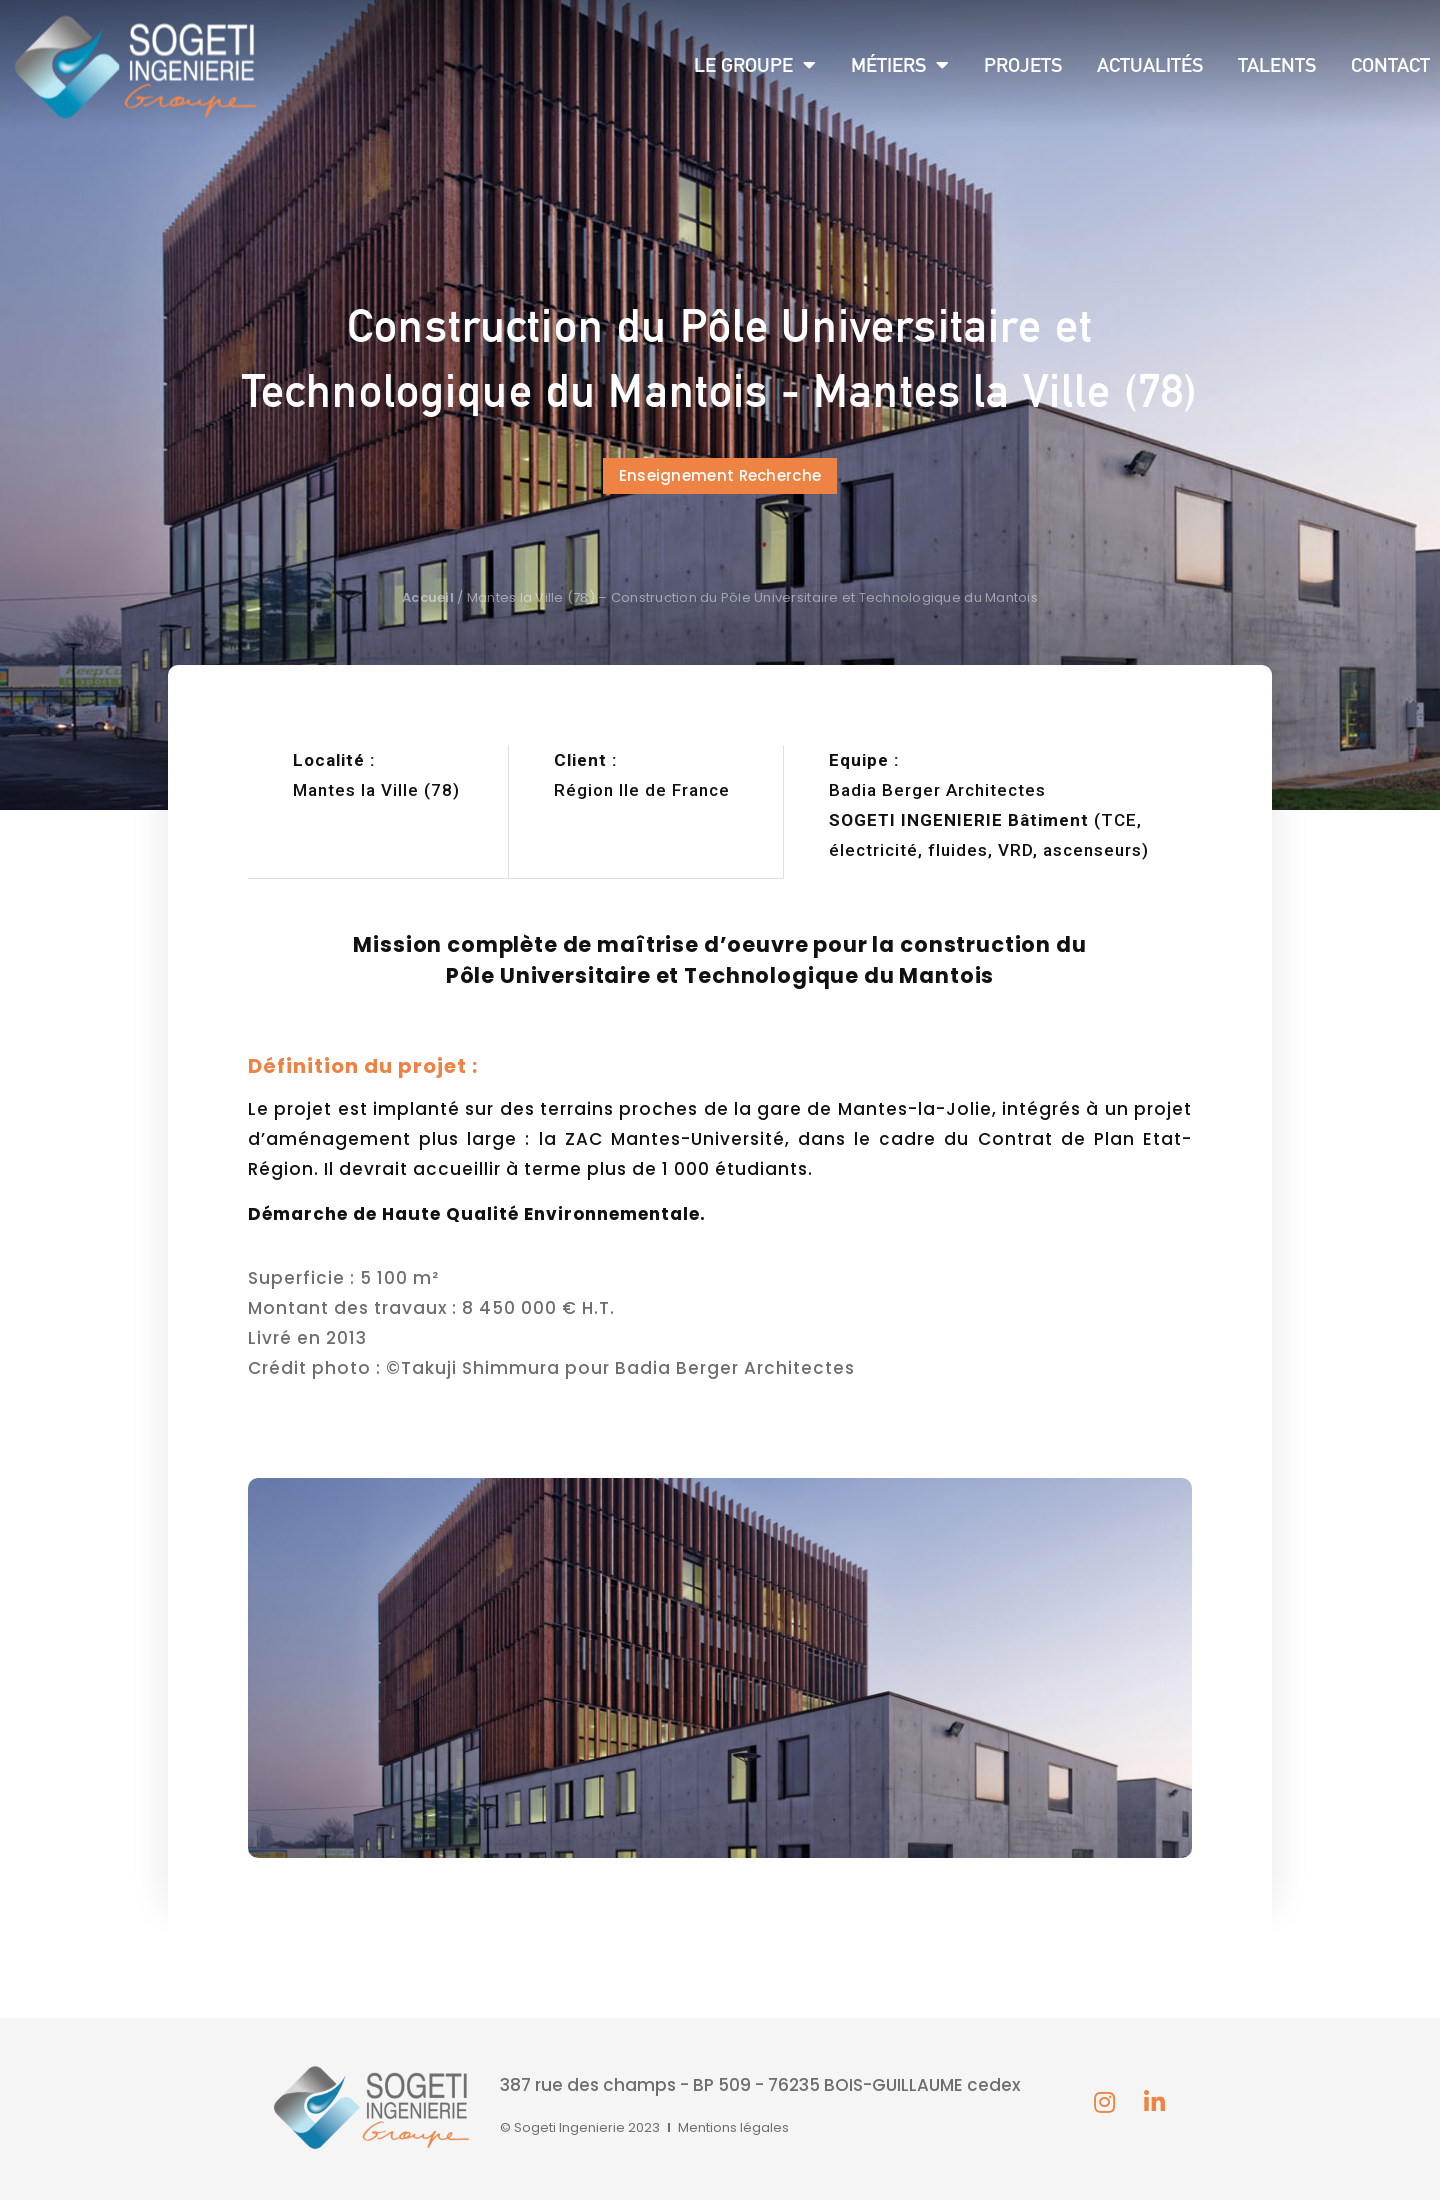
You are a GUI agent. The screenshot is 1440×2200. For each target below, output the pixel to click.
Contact (1390, 65)
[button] (720, 476)
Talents (1277, 65)
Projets (1023, 65)
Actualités (1150, 65)
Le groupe (755, 65)
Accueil (428, 597)
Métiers (900, 65)
